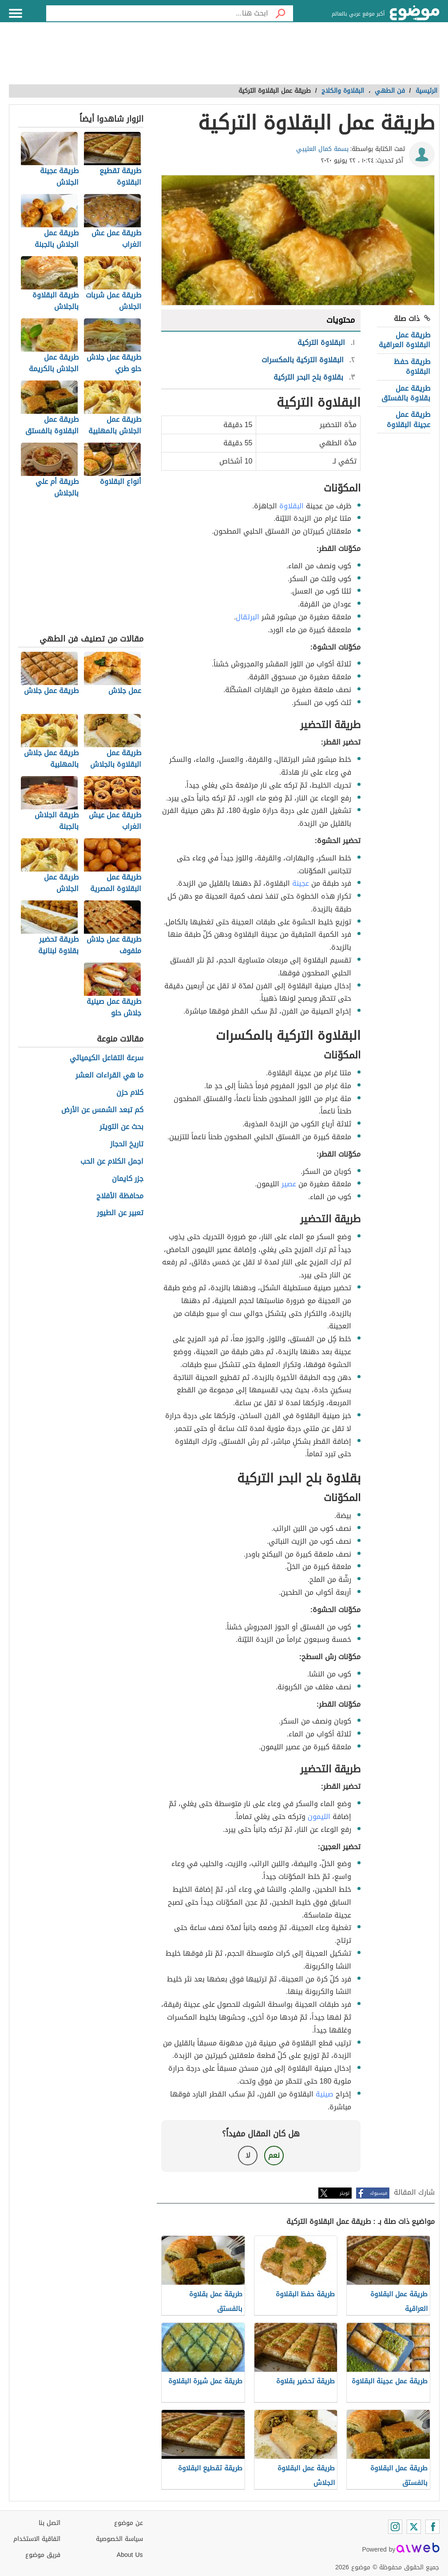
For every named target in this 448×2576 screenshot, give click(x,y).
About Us (130, 2555)
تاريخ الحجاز (126, 1144)
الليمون (319, 1816)
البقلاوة (291, 506)
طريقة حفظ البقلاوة (412, 366)
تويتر (344, 2193)
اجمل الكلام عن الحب (111, 1161)
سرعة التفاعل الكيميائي (106, 1058)
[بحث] (280, 13)
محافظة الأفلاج (119, 1196)
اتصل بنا (49, 2523)
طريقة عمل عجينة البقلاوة (408, 419)
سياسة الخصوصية (119, 2539)
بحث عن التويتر (121, 1127)
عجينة (300, 883)
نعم (274, 2155)
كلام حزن (129, 1092)
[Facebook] (432, 2527)
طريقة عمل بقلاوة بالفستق (405, 393)
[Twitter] (414, 2527)
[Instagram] (395, 2527)
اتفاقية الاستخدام (36, 2539)
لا (248, 2155)
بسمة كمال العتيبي (322, 149)
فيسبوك (378, 2193)
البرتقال (247, 617)
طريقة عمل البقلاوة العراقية (404, 340)
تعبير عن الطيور (120, 1213)
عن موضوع (128, 2523)
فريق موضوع (42, 2555)
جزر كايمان (127, 1179)
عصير (288, 1184)
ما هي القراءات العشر (109, 1075)
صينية (324, 2094)
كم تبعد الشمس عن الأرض (102, 1110)
